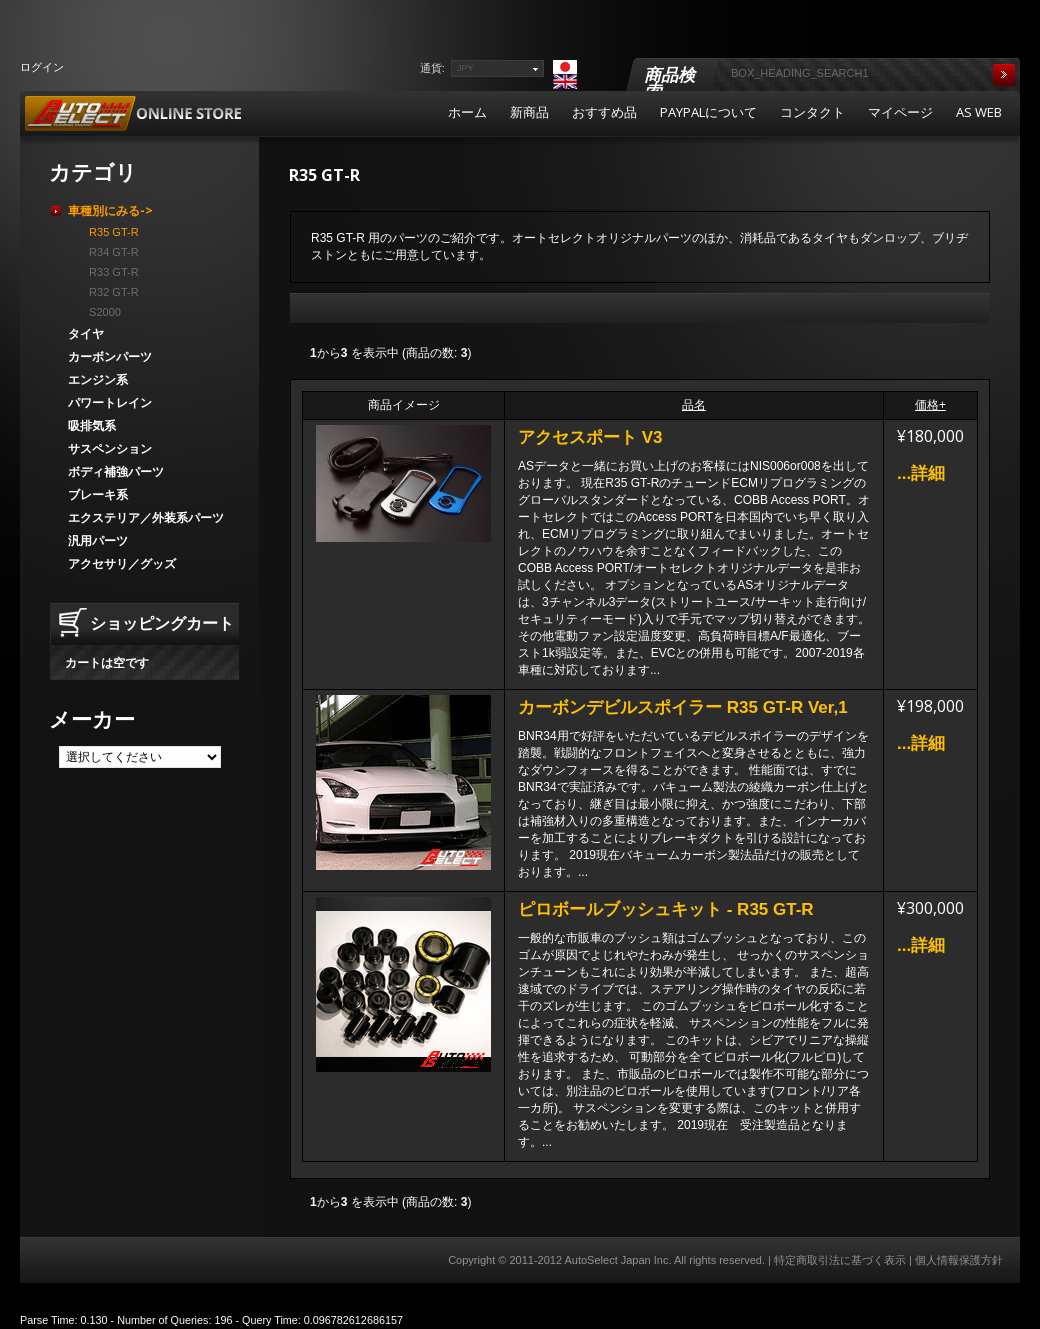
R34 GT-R (111, 252)
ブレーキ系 (98, 494)
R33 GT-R (111, 272)
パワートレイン (110, 402)
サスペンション (110, 448)
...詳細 (921, 473)
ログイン (42, 66)
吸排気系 (92, 425)
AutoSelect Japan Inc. (617, 1260)
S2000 (102, 312)
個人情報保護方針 (959, 1260)
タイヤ (86, 333)
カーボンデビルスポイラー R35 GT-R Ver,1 (683, 707)
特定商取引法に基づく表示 (840, 1260)
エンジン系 (98, 379)
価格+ (930, 405)
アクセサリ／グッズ (122, 563)
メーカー (92, 719)
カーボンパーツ (110, 356)
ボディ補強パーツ (116, 471)
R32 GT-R (111, 292)
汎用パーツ (98, 540)
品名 (694, 405)
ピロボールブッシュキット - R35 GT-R (666, 909)
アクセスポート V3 (590, 437)
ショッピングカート (162, 623)
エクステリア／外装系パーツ (146, 517)
